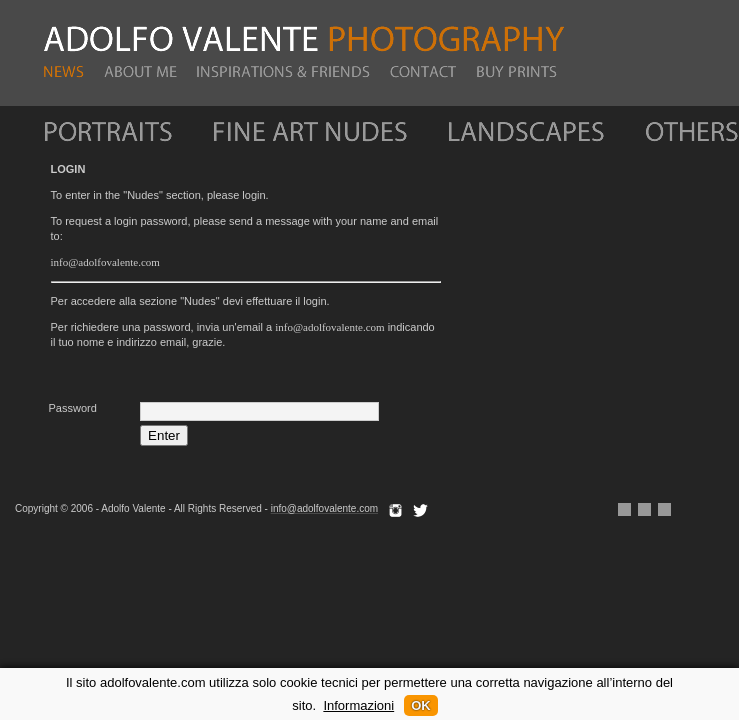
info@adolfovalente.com (105, 262)
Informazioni (358, 705)
